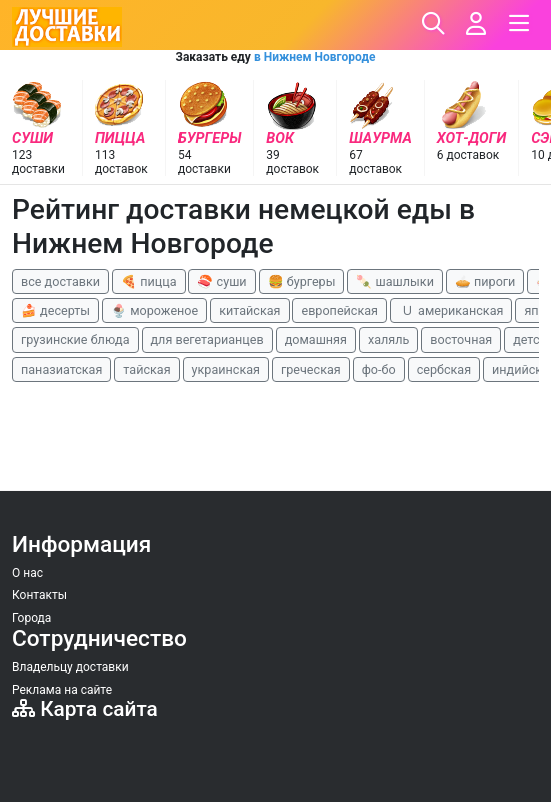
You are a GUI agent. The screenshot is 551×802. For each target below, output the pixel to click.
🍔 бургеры (302, 281)
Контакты (39, 595)
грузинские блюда (75, 339)
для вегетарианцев (207, 339)
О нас (27, 573)
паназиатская (61, 369)
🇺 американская (451, 310)
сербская (444, 369)
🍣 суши (221, 281)
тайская (146, 369)
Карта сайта (85, 709)
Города (31, 618)
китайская (249, 310)
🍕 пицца (148, 281)
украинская (226, 369)
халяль (388, 339)
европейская (339, 310)
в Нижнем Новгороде (315, 57)
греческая (311, 369)
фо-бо (379, 369)
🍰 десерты (55, 310)
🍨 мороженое (154, 310)
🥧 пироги (485, 281)
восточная (461, 339)
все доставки (60, 281)
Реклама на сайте (62, 690)
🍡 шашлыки (395, 281)
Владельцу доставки (70, 667)
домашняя (316, 339)
